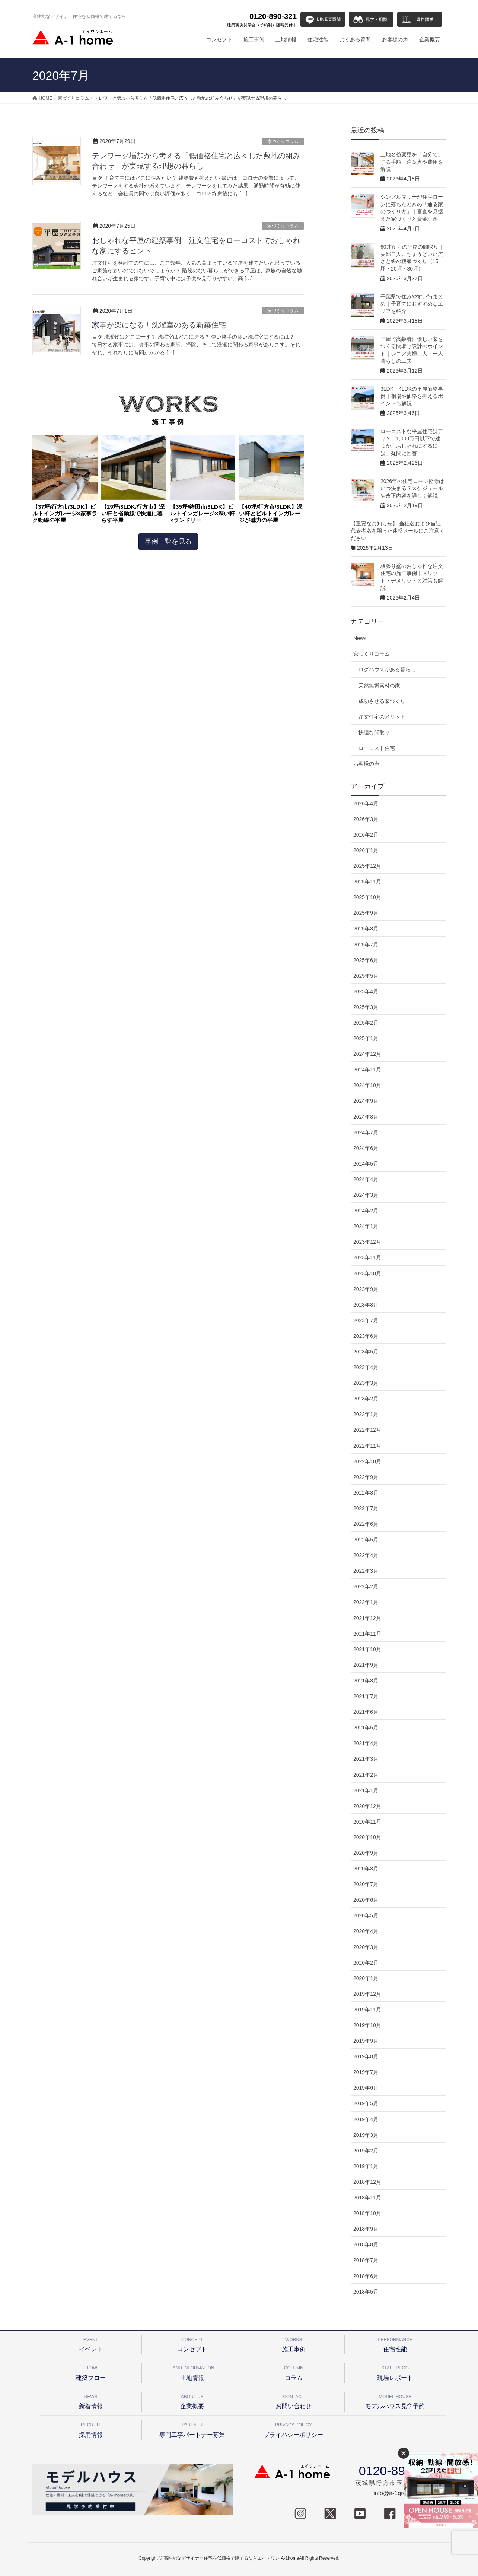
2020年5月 (365, 1915)
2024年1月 (365, 1226)
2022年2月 (365, 1586)
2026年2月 (365, 835)
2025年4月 (365, 991)
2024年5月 (365, 1164)
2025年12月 (367, 866)
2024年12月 (367, 1054)
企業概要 (192, 2400)
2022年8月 (365, 1493)
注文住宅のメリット (381, 717)
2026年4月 (365, 803)
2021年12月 (367, 1618)
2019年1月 (365, 2166)
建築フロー (90, 2372)
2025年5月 (365, 976)
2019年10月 (367, 2025)
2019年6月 (365, 2088)
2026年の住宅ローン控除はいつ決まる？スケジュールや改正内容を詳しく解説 (412, 488)
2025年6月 (365, 960)
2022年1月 (365, 1602)
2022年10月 (367, 1461)
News (359, 638)
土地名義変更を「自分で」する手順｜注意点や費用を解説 (411, 161)
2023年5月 (365, 1352)
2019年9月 (365, 2041)
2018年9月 (365, 2229)
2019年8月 (365, 2056)
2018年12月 (367, 2182)
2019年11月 (367, 2010)
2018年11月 (367, 2198)
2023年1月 (365, 1414)
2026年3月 (365, 819)
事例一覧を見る (168, 541)
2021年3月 (365, 1759)
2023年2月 (365, 1399)
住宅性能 (395, 2343)
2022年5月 (365, 1540)
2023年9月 (365, 1289)
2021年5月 (365, 1727)
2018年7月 (365, 2260)
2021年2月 (365, 1775)
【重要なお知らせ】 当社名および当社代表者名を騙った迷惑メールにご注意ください (397, 531)
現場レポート (395, 2372)
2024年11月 (367, 1070)
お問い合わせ (293, 2400)
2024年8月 (365, 1117)
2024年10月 (367, 1085)
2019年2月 (365, 2151)
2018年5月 (365, 2292)
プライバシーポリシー (293, 2429)
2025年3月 (365, 1007)
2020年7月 (365, 1884)
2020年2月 (365, 1963)
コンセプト (192, 2343)
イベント (90, 2343)
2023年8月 (365, 1305)
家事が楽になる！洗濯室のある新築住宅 (159, 325)
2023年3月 (365, 1383)
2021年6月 (365, 1712)
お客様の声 (366, 764)
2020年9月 (365, 1853)
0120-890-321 (262, 20)
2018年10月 (367, 2213)
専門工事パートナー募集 (192, 2429)
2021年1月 (365, 1790)
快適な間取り (374, 732)
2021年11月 (367, 1634)
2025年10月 (367, 897)
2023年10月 (367, 1273)
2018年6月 (365, 2276)
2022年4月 (365, 1555)
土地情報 (192, 2372)
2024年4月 (365, 1179)
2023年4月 (365, 1367)
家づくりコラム (283, 141)
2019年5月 (365, 2103)
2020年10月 (367, 1837)
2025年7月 (365, 944)
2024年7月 (365, 1132)
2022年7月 (365, 1508)
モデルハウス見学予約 (395, 2400)
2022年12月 (367, 1430)
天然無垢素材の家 (379, 685)
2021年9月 (365, 1665)
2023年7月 (365, 1320)
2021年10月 (367, 1649)
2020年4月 (365, 1931)
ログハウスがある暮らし (387, 669)
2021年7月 (365, 1696)
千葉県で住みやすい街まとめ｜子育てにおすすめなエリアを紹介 (411, 304)
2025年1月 (365, 1038)
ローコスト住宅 (376, 748)
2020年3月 (365, 1947)
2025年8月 (365, 928)
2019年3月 (365, 2135)
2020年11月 (367, 1822)
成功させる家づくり (381, 701)
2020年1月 (365, 1978)
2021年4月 (365, 1743)
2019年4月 (365, 2119)
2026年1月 (365, 850)
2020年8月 (365, 1869)
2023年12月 (367, 1242)
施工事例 (293, 2343)
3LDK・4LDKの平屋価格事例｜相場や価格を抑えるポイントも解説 (411, 396)
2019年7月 (365, 2072)
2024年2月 (365, 1211)
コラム (293, 2372)
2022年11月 (367, 1446)
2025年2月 (365, 1023)
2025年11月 (367, 882)
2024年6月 (365, 1148)
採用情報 (90, 2429)
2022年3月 (365, 1571)
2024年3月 (365, 1195)
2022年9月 (365, 1477)
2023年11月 (367, 1257)
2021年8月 (365, 1681)
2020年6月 (365, 1900)
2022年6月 (365, 1524)
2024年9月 (365, 1101)
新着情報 (90, 2400)
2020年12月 (367, 1806)
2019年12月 (367, 1994)
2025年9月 (365, 913)
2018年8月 (365, 2244)
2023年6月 (365, 1336)
